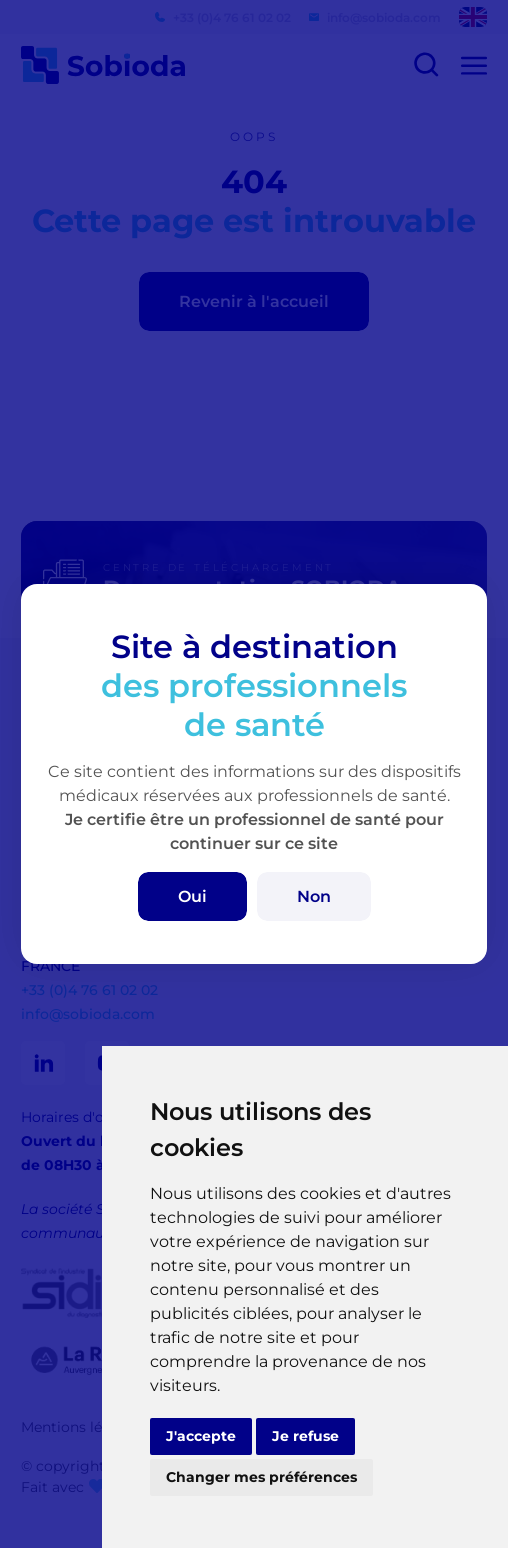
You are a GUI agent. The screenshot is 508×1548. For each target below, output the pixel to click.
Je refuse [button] (305, 1436)
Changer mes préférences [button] (261, 1477)
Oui (192, 896)
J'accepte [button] (201, 1436)
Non (314, 896)
